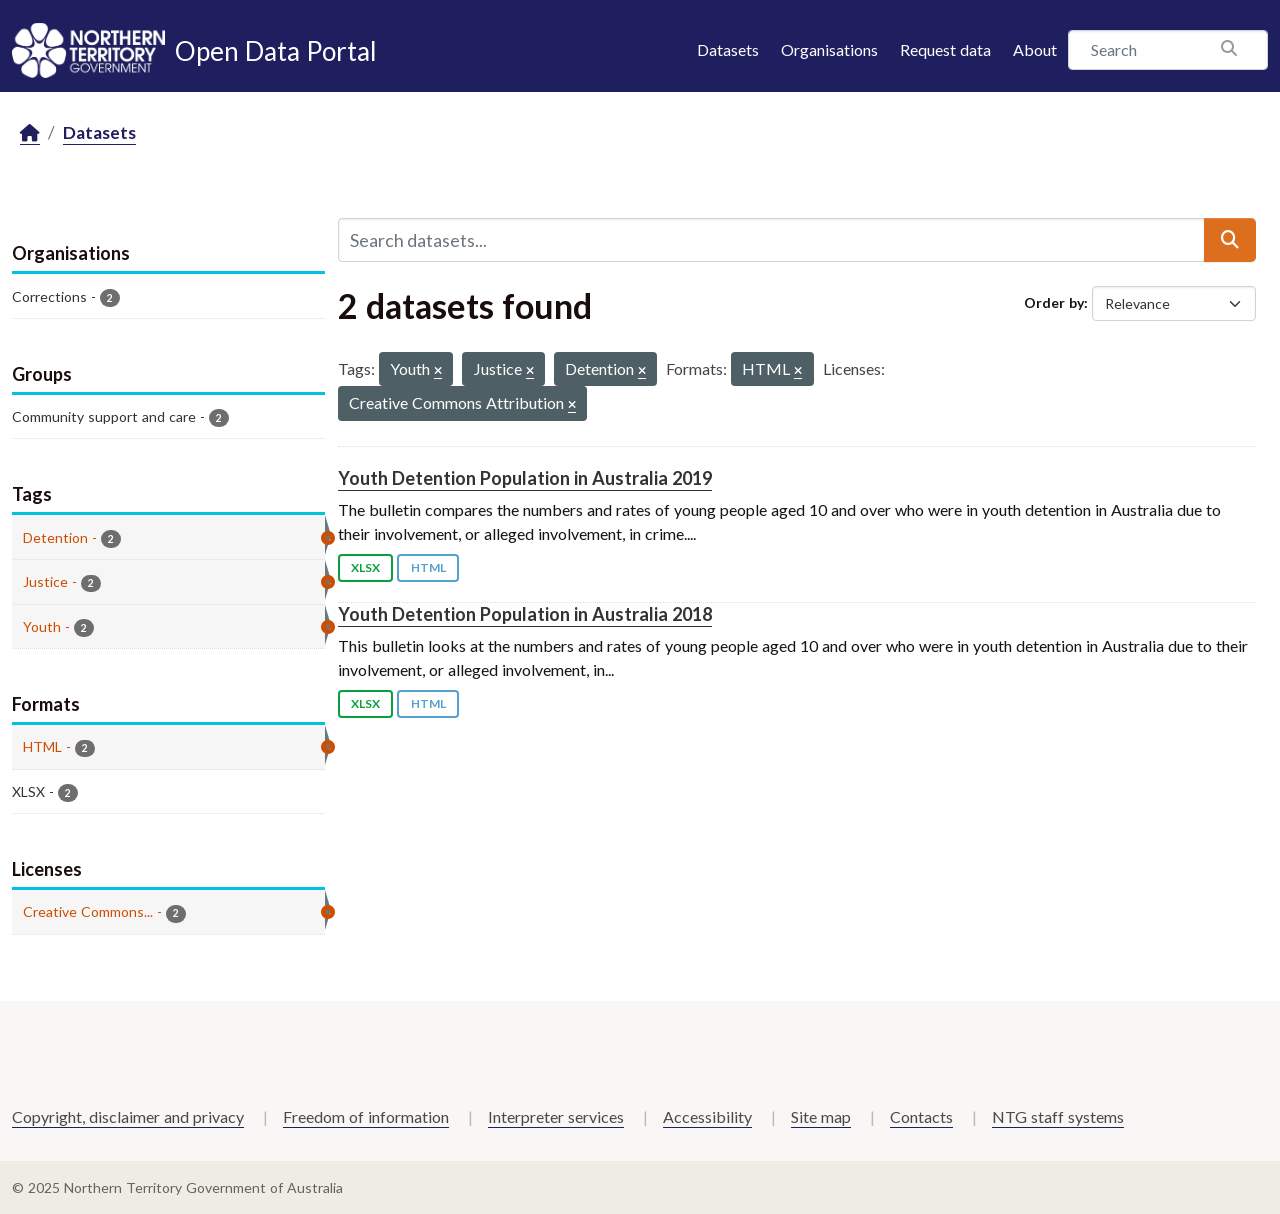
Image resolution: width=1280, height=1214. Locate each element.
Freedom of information (366, 1116)
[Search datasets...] (771, 240)
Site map (821, 1116)
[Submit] (1230, 240)
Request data (945, 49)
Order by (1054, 302)
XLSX (365, 567)
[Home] (30, 133)
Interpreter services (556, 1116)
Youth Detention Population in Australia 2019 (525, 478)
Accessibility (707, 1116)
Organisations (829, 49)
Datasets (728, 49)
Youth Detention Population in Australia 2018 (525, 614)
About (1035, 49)
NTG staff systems (1058, 1116)
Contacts (921, 1116)
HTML (428, 567)
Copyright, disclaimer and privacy (128, 1116)
